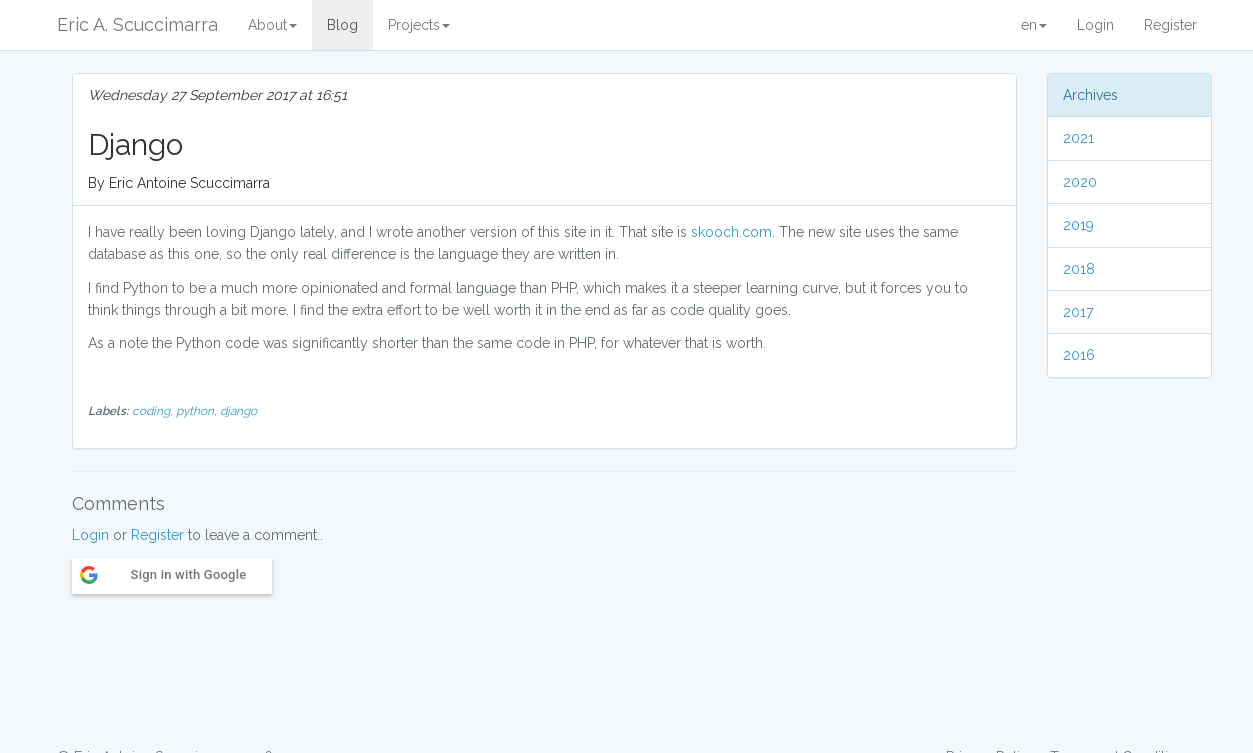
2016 (1079, 355)
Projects (419, 25)
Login (1095, 25)
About (272, 25)
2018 (1079, 269)
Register (1170, 25)
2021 (1078, 138)
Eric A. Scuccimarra (137, 24)
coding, (154, 411)
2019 (1078, 225)
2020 (1080, 182)
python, (198, 411)
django (238, 411)
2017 (1078, 312)
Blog (342, 25)
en (1034, 25)
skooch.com (731, 232)
